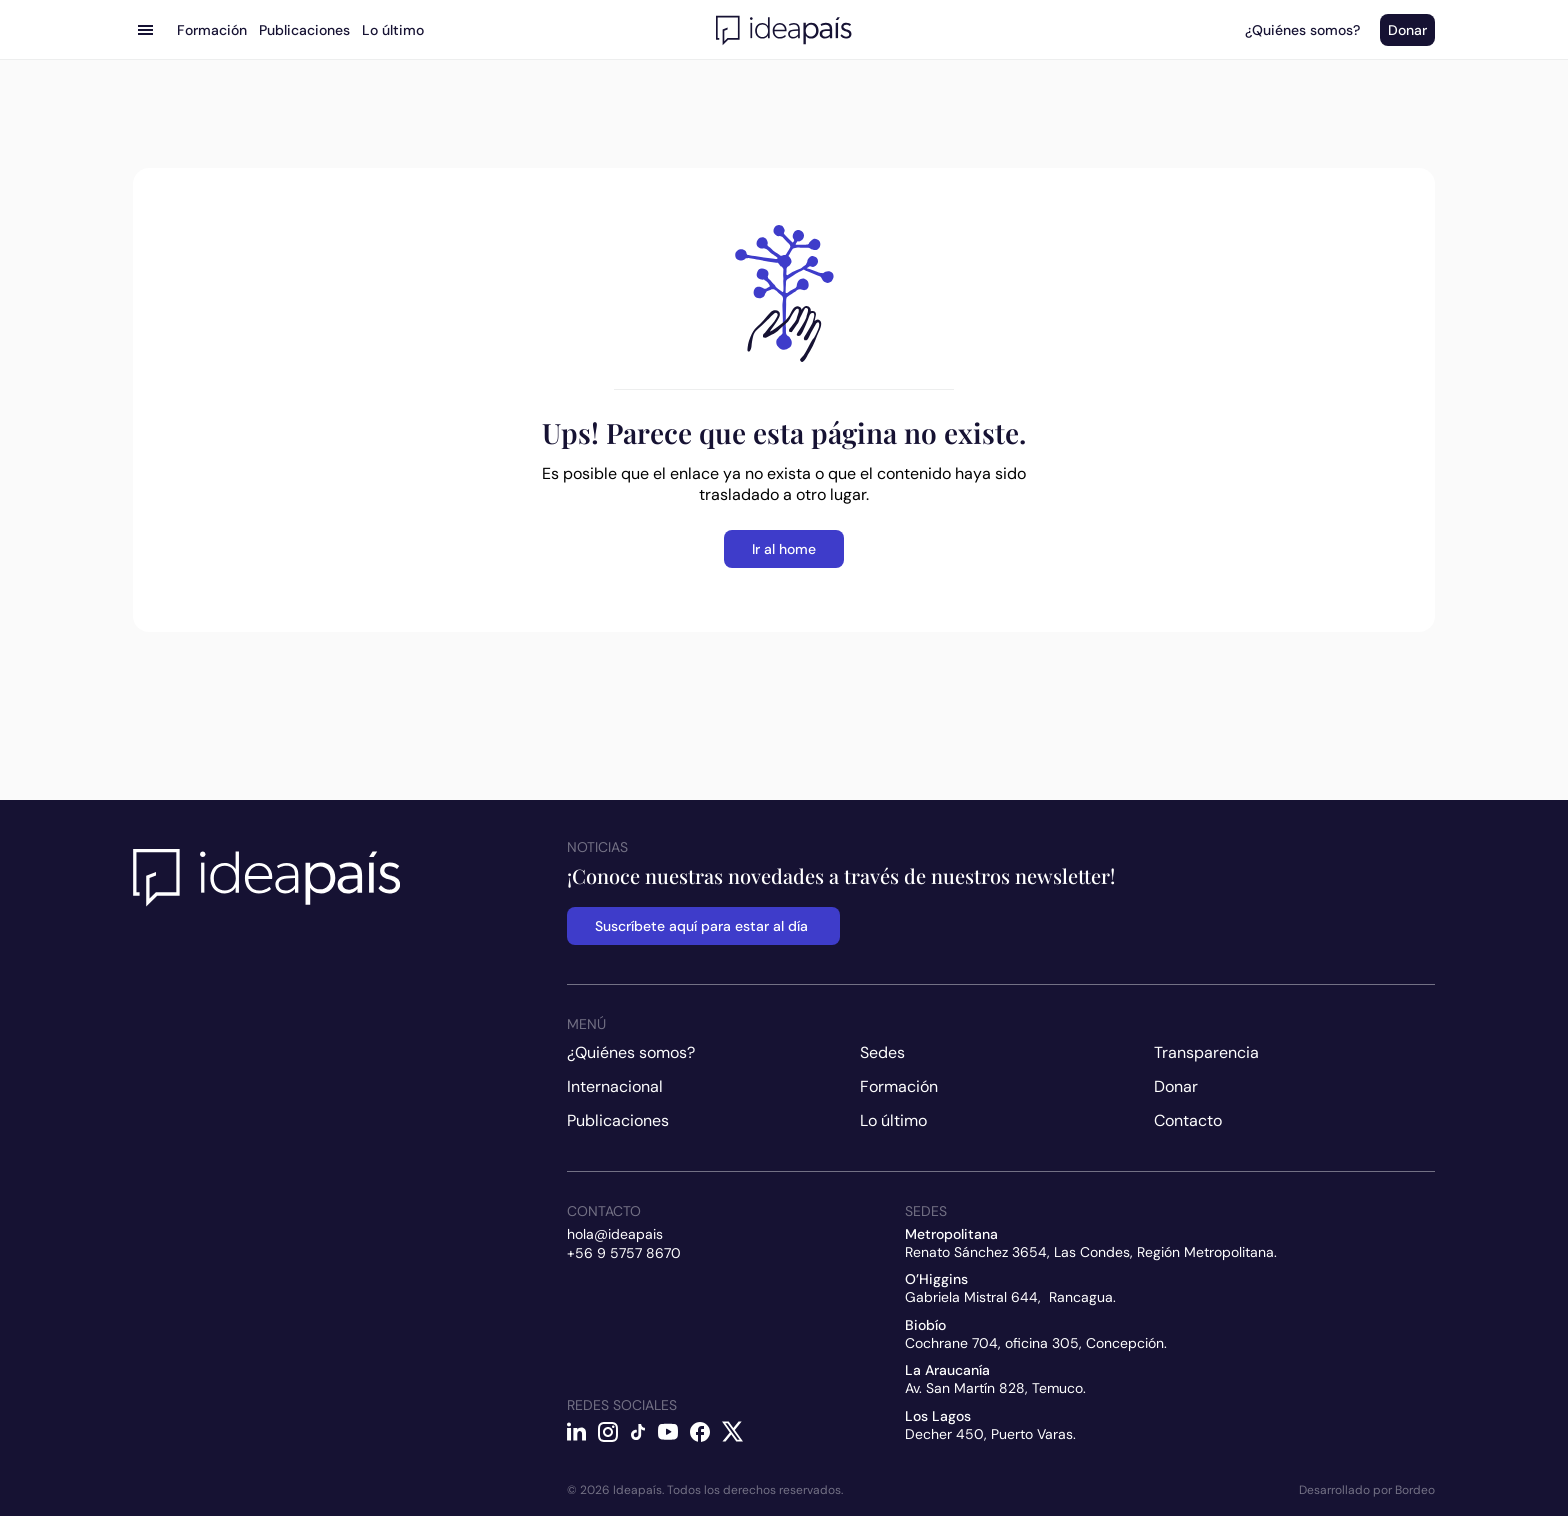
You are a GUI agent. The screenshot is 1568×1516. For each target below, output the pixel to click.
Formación (899, 1086)
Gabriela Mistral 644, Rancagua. (1010, 1297)
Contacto (1188, 1120)
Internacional (615, 1086)
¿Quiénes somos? (631, 1052)
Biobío (925, 1325)
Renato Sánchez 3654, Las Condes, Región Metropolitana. (1091, 1252)
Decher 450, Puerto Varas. (990, 1434)
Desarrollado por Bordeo (1367, 1490)
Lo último (893, 1120)
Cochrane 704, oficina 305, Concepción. (1036, 1343)
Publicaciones (618, 1120)
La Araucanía (947, 1370)
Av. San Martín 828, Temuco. (995, 1388)
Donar (1176, 1086)
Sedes (882, 1052)
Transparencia (1206, 1052)
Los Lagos (938, 1416)
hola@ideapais (615, 1234)
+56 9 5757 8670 (624, 1253)
